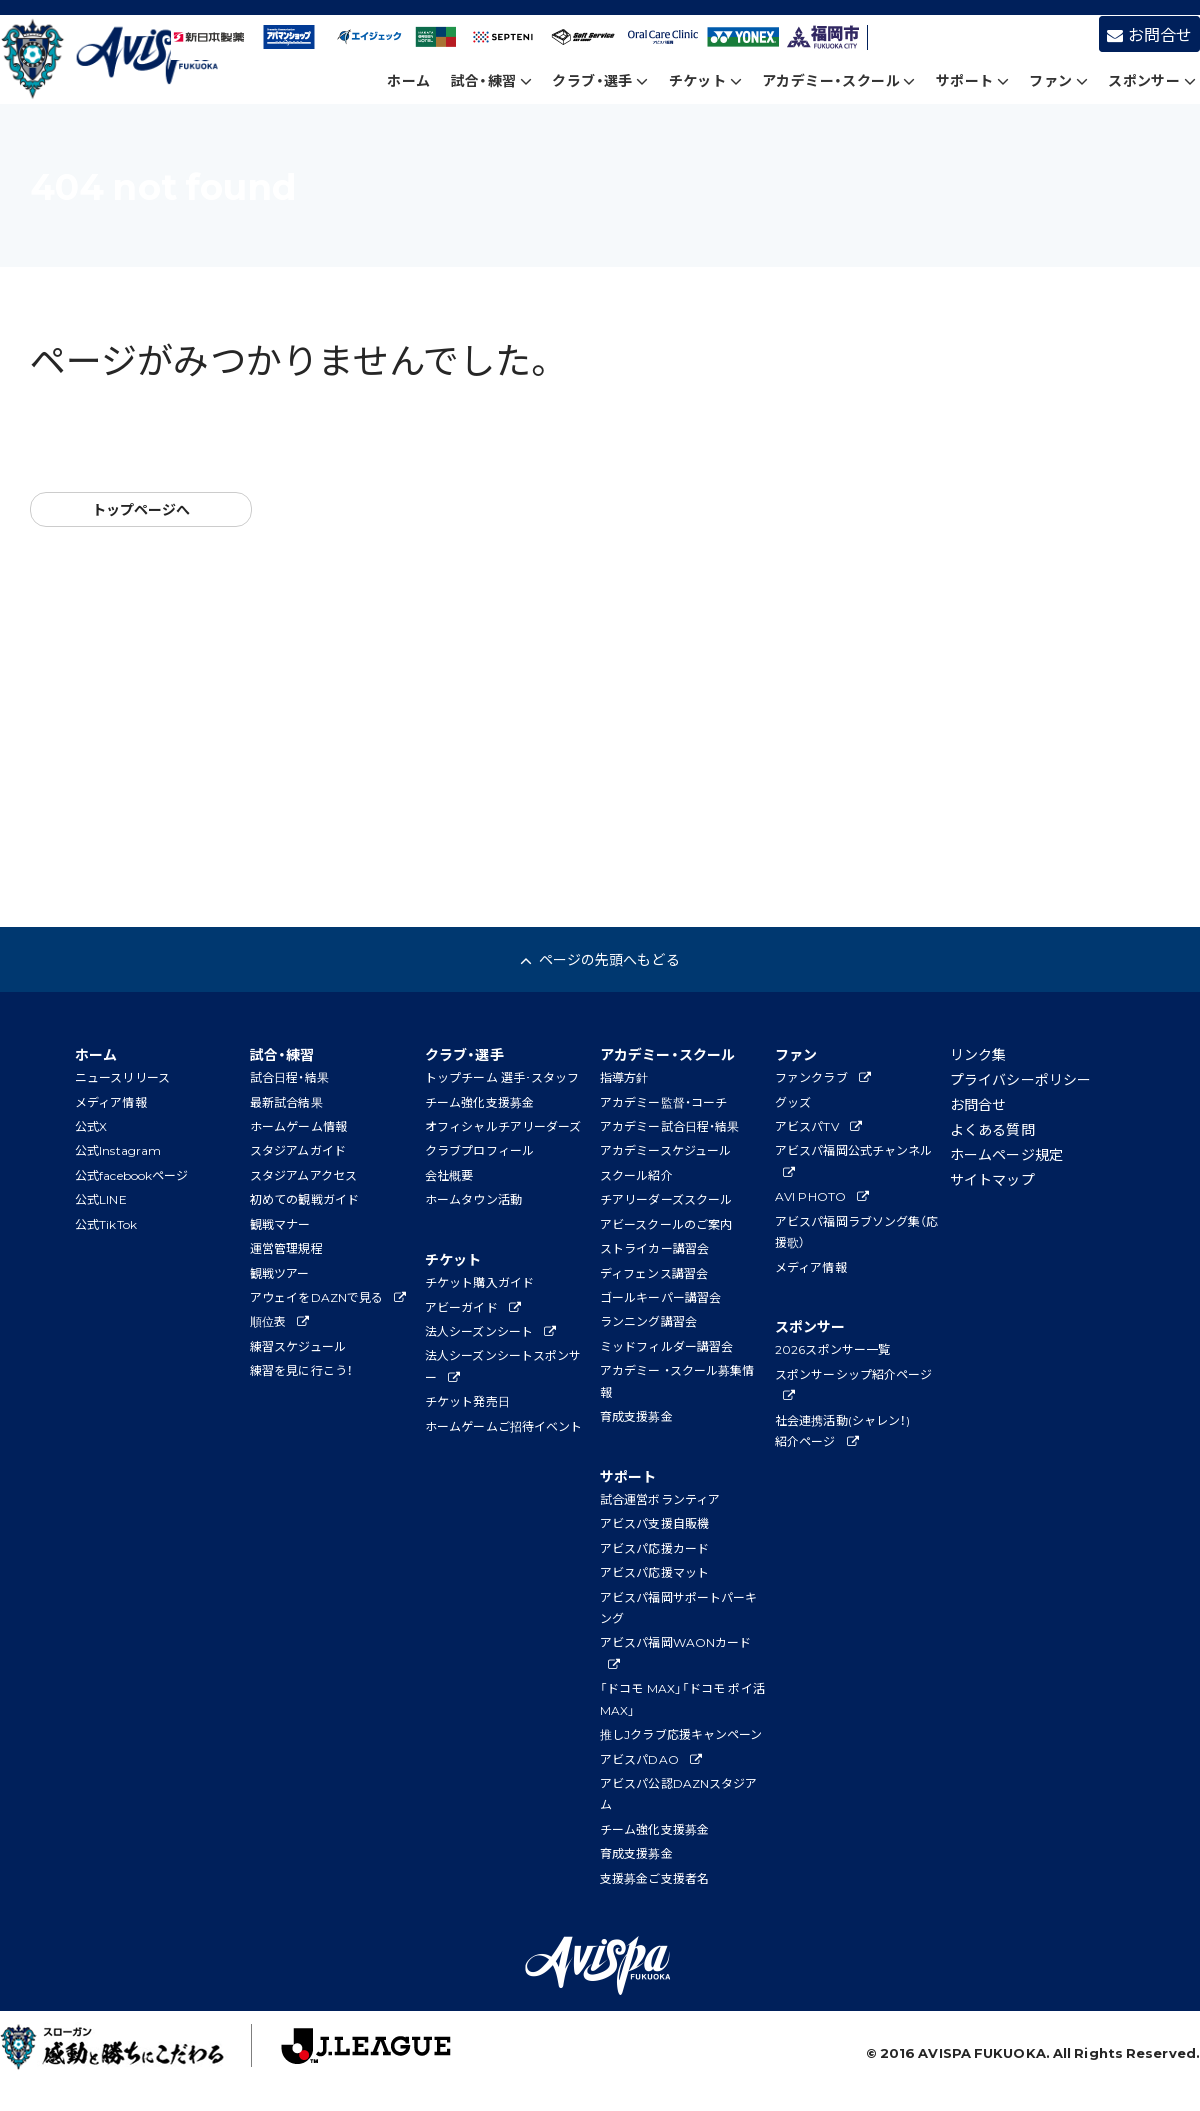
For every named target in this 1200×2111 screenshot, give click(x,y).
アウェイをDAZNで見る (328, 1297)
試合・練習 (492, 80)
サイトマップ (992, 1179)
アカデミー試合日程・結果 (669, 1126)
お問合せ (1149, 34)
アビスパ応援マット (654, 1572)
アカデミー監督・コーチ (663, 1102)
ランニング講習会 (648, 1321)
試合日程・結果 (289, 1077)
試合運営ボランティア (660, 1499)
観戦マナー (280, 1224)
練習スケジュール (298, 1346)
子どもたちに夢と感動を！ (121, 2051)
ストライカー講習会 (654, 1248)
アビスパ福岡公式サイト (113, 60)
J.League (347, 2051)
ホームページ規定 (1006, 1154)
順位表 (280, 1321)
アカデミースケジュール (665, 1150)
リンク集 (978, 1054)
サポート (972, 80)
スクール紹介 (636, 1175)
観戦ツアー (280, 1273)
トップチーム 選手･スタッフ (502, 1077)
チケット (705, 80)
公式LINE (101, 1199)
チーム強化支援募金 (479, 1102)
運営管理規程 (286, 1248)
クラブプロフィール (479, 1150)
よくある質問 (992, 1129)
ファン (1058, 80)
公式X (91, 1126)
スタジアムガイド (298, 1150)
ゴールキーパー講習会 (660, 1297)
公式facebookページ (131, 1175)
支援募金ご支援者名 (654, 1878)
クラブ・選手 (600, 80)
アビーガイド (473, 1307)
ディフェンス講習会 (654, 1273)
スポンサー (1152, 80)
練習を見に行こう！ (301, 1370)
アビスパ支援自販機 (654, 1523)
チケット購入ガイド (479, 1282)
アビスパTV (818, 1126)
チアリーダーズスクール (666, 1199)
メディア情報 (111, 1102)
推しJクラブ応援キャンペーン (681, 1734)
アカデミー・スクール (839, 80)
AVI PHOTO (822, 1196)
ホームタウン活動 (473, 1199)
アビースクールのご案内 (666, 1224)
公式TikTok (106, 1224)
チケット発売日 (467, 1401)
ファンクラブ (823, 1077)
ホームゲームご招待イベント (503, 1426)
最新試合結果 (286, 1102)
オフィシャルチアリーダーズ (503, 1126)
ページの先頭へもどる (599, 959)
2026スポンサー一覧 (832, 1349)
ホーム (408, 80)
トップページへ (141, 509)
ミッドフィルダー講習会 (666, 1346)
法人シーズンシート (490, 1331)
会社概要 (449, 1175)
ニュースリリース (122, 1077)
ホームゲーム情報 (298, 1126)
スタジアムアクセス (303, 1175)
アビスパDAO (651, 1759)
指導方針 (624, 1077)
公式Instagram (118, 1150)
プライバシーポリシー (1020, 1079)
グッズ (793, 1102)
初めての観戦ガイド (304, 1199)
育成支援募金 (636, 1416)
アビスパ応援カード (654, 1548)
